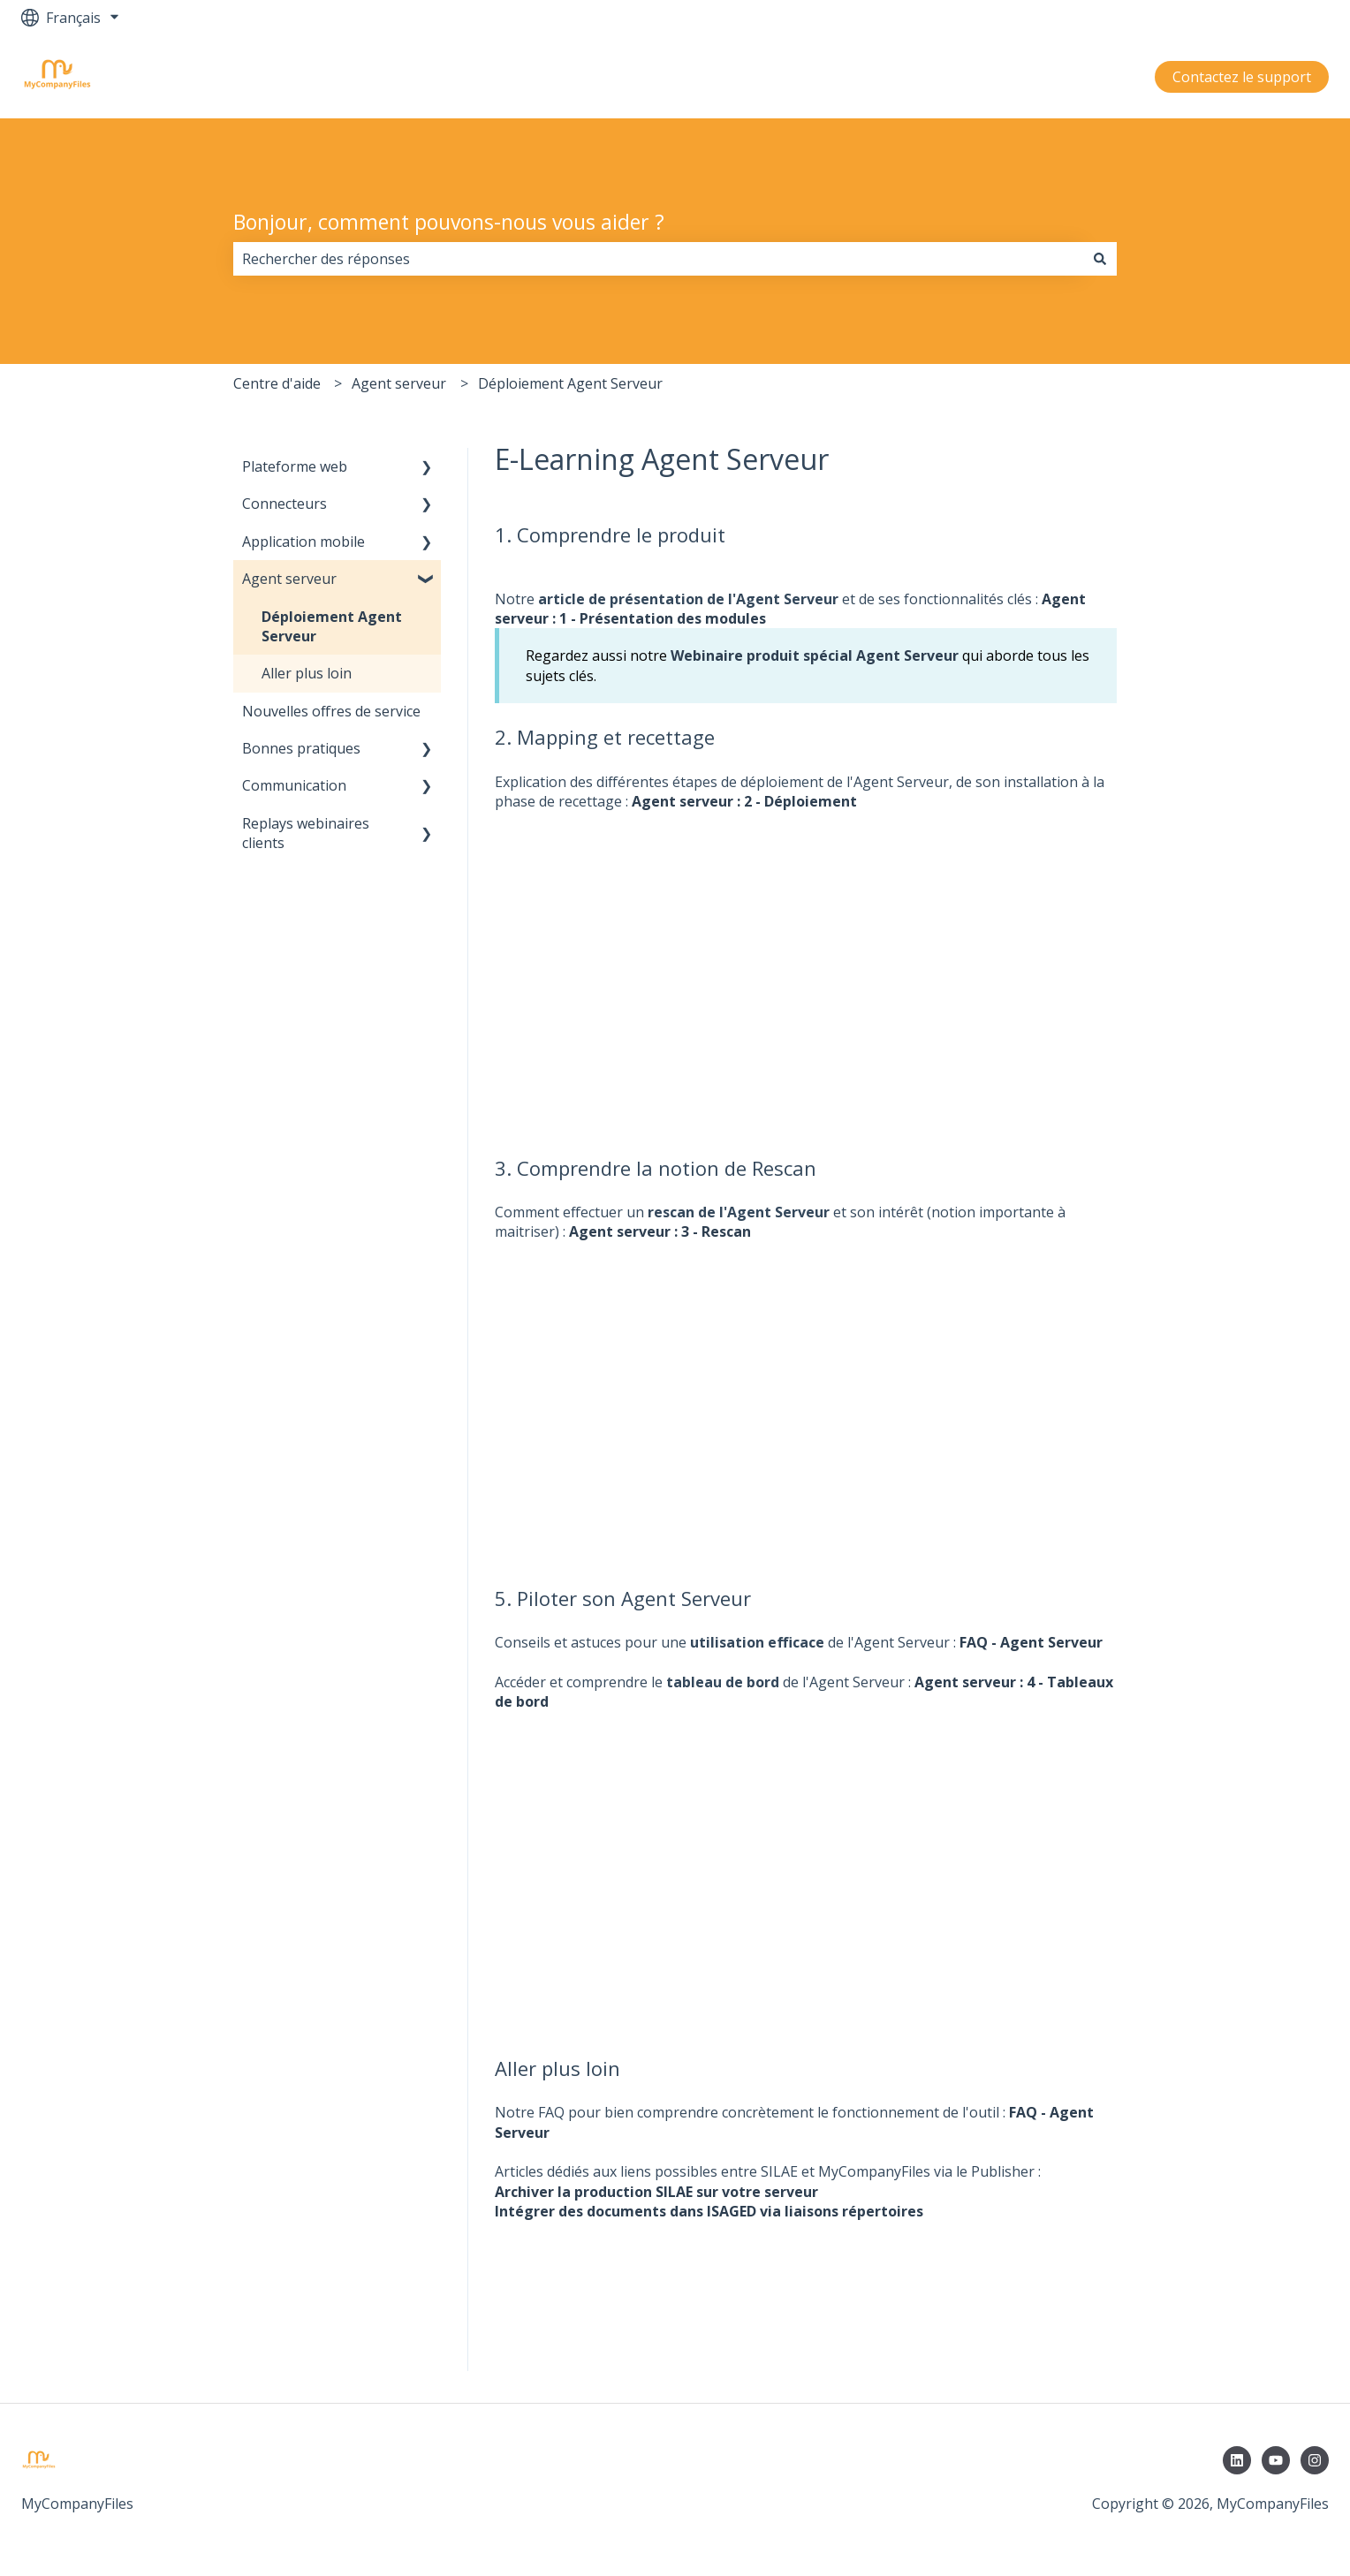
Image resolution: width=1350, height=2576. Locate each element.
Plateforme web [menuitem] (294, 466)
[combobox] (658, 259)
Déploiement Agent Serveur (570, 383)
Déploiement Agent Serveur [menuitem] (332, 626)
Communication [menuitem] (294, 785)
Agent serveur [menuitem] (289, 578)
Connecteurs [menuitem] (284, 503)
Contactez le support (1241, 77)
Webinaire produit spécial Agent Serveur (815, 655)
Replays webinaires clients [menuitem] (305, 833)
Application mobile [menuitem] (303, 541)
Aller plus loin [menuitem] (307, 673)
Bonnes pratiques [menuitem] (301, 748)
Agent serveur (399, 383)
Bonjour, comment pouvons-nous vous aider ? (448, 222)
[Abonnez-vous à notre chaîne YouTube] (1276, 2460)
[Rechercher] (1100, 259)
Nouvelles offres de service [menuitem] (331, 711)
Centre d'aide (277, 383)
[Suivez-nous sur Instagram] (1315, 2460)
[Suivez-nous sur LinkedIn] (1237, 2460)
